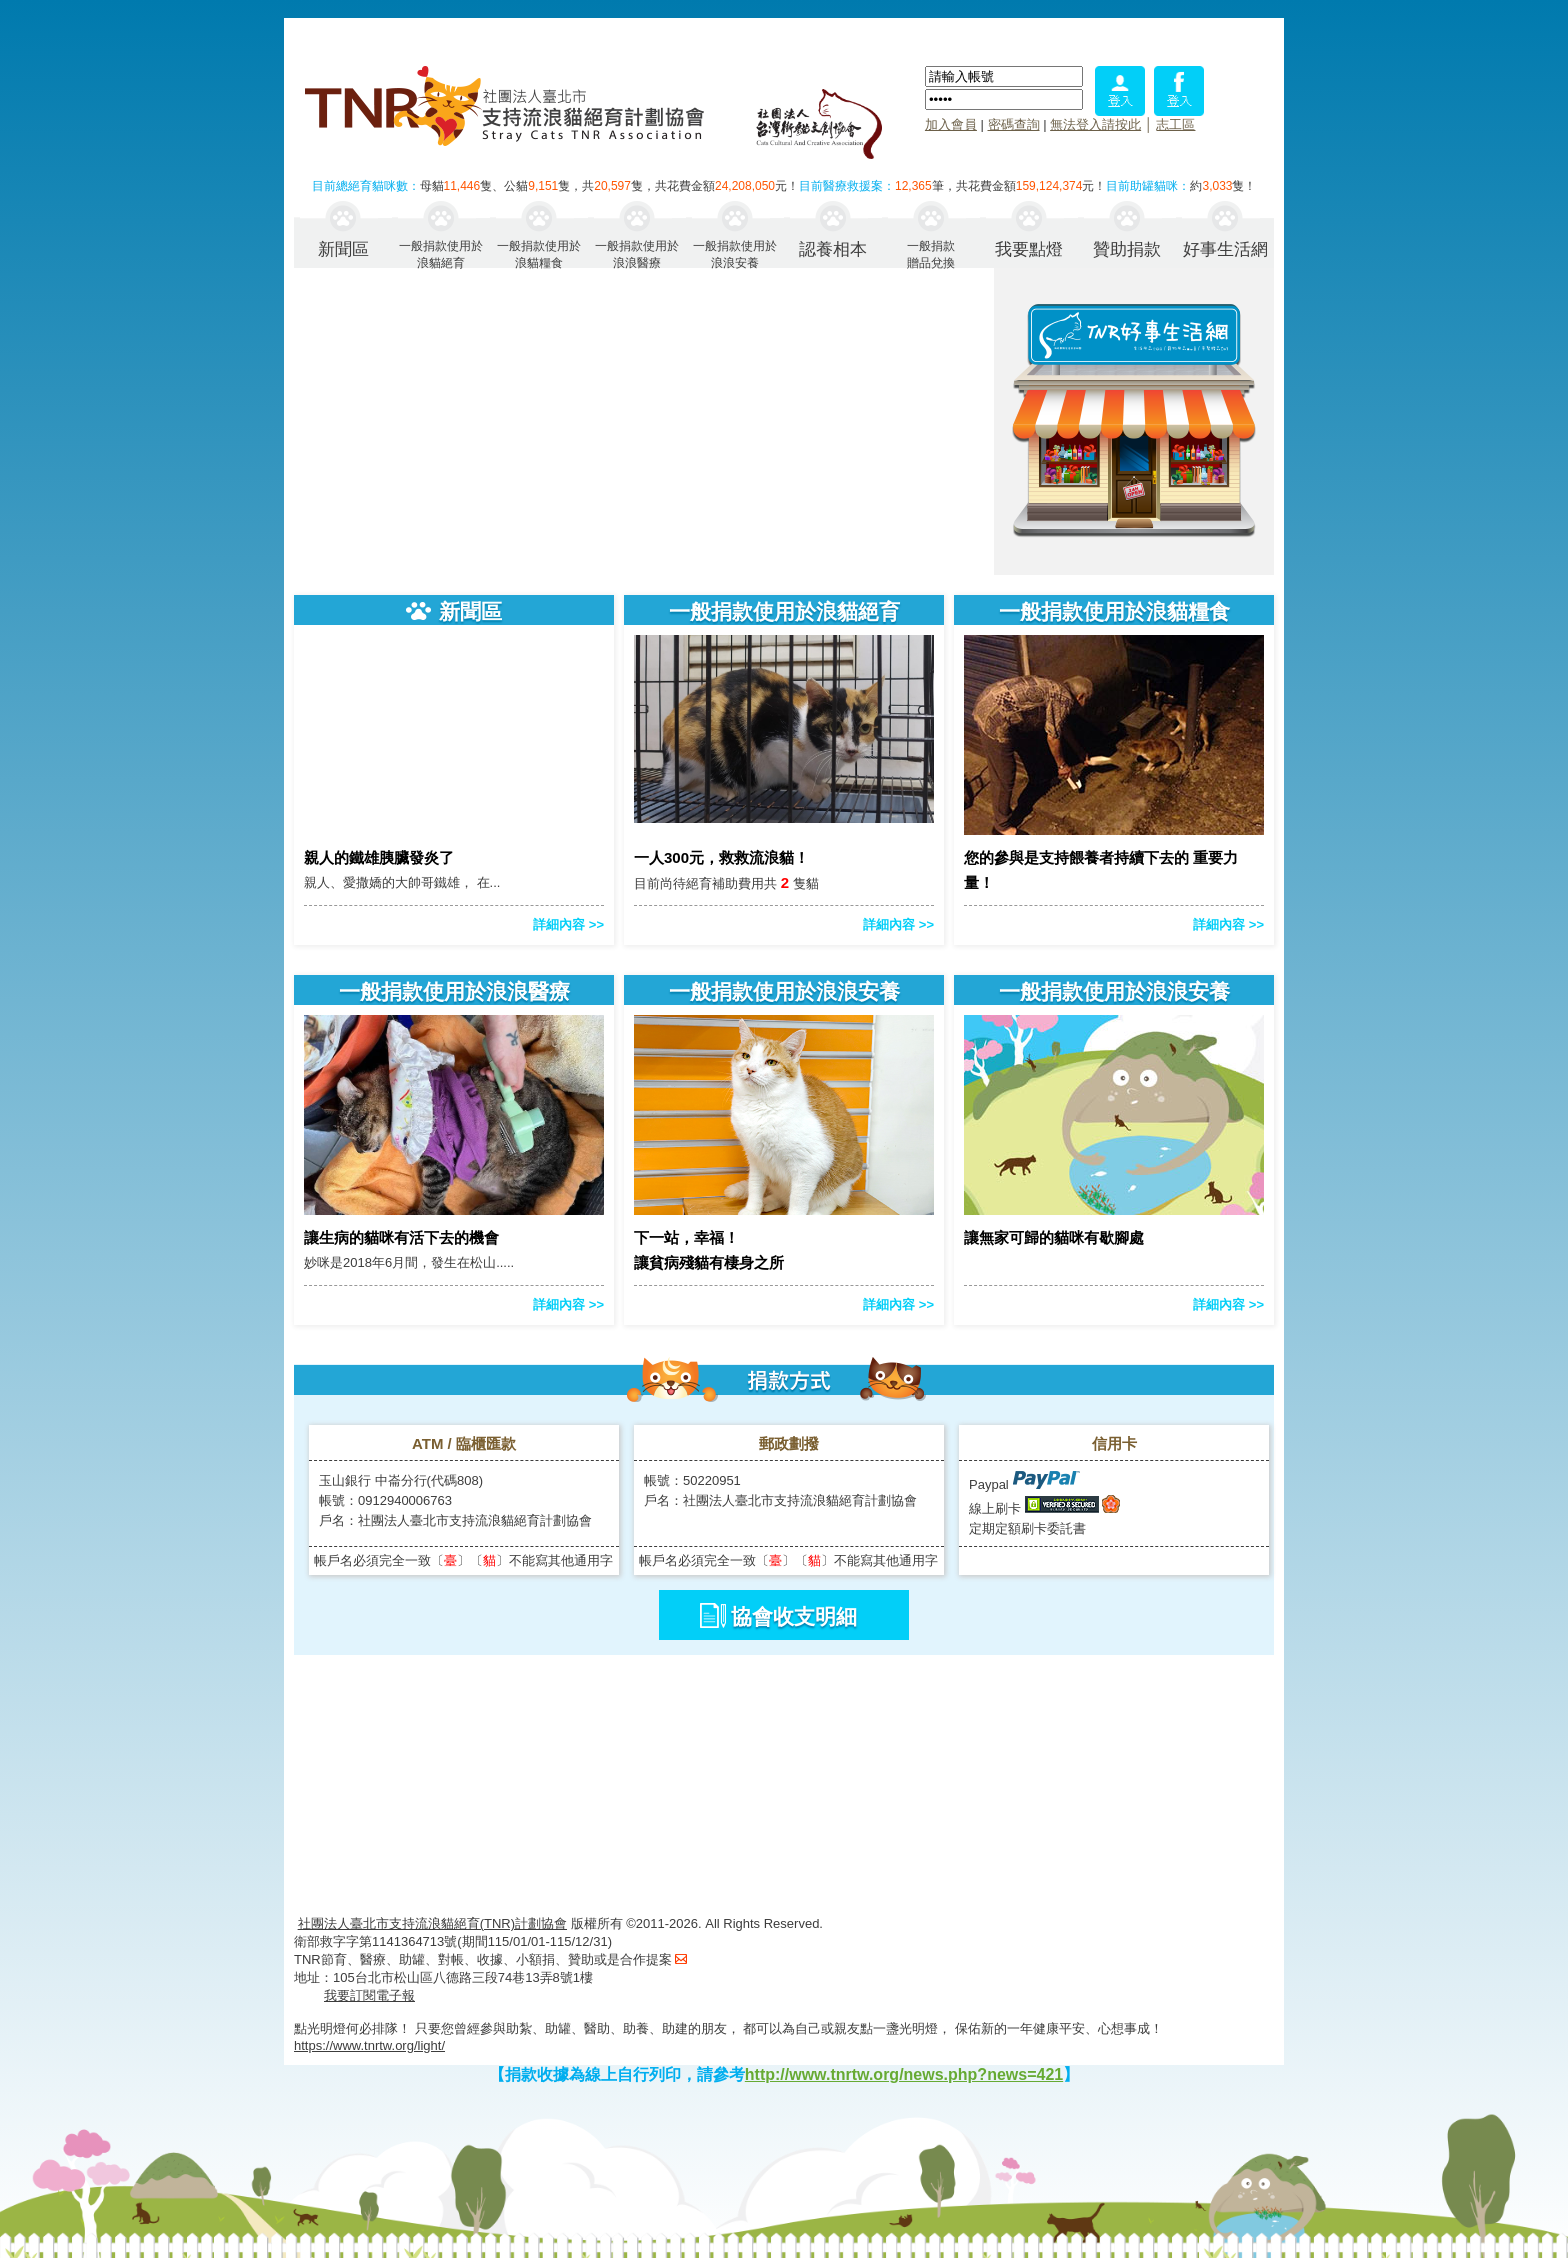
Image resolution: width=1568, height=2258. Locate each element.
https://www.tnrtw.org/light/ (369, 2045)
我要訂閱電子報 (369, 1995)
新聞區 (343, 249)
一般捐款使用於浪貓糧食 (539, 253)
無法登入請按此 (1095, 124)
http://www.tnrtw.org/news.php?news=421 (904, 2074)
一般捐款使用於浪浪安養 (735, 253)
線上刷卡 (995, 1508)
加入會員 (951, 124)
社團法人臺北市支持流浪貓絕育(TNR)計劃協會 (432, 1923)
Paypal (1024, 1484)
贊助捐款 (1127, 249)
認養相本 (833, 249)
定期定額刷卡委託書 (1027, 1528)
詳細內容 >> (568, 924)
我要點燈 (1029, 249)
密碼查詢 (1014, 124)
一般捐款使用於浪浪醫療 (637, 253)
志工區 (1175, 124)
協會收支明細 (794, 1616)
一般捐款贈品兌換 (931, 253)
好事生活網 (1225, 249)
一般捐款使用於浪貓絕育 (441, 253)
